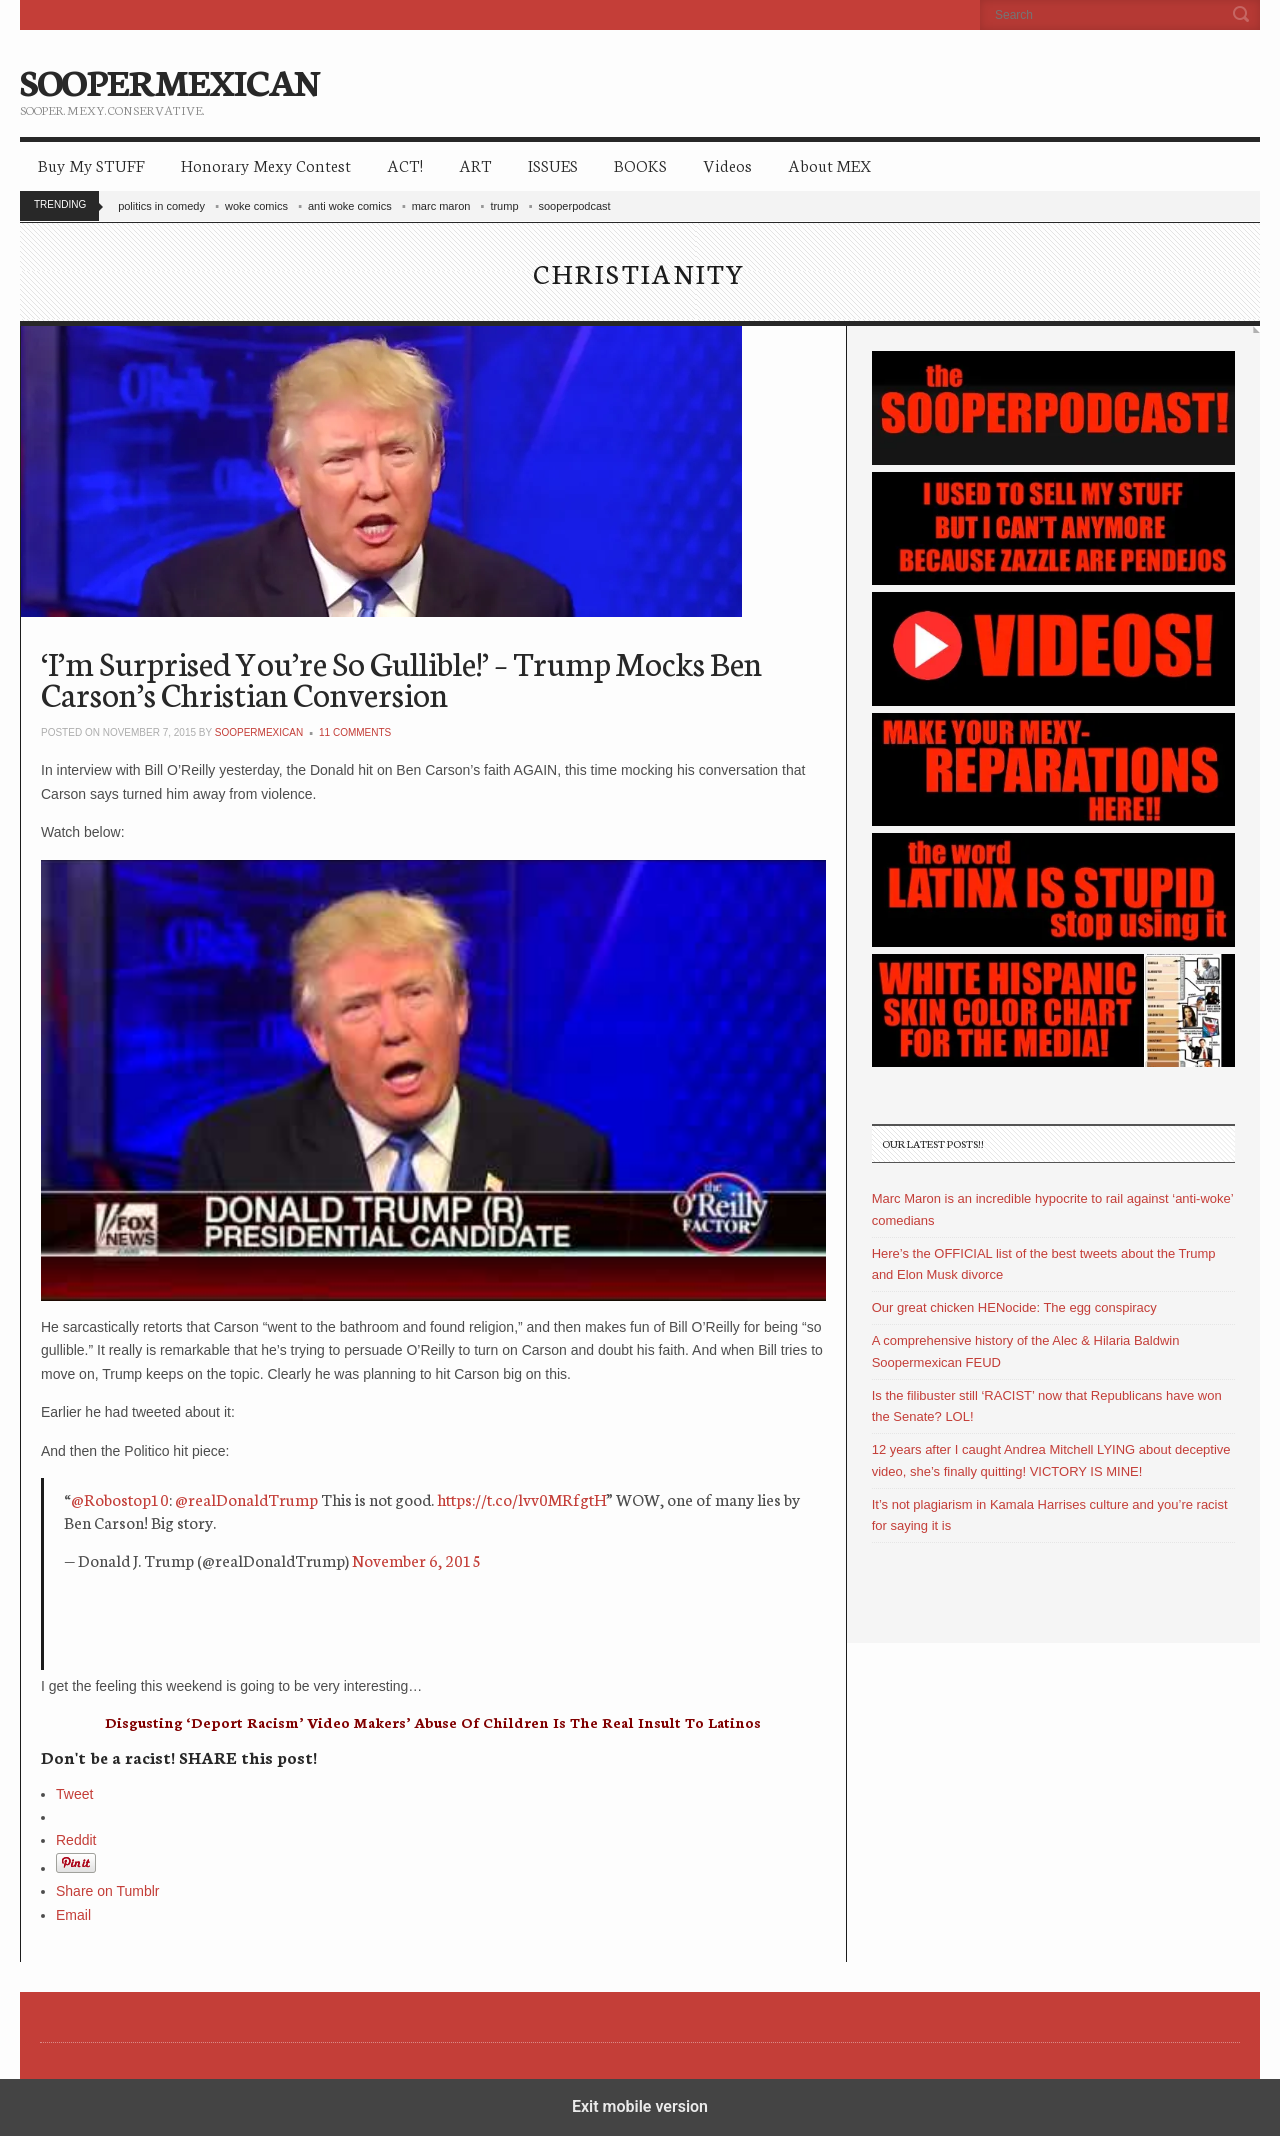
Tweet (74, 1794)
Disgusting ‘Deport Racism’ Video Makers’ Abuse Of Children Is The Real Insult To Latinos (433, 1722)
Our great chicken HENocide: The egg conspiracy (1014, 1307)
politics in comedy (161, 206)
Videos (727, 164)
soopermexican (259, 732)
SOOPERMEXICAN (169, 80)
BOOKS (640, 164)
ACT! (405, 164)
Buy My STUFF (91, 164)
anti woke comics (350, 206)
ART (475, 164)
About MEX (829, 164)
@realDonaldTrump (246, 1498)
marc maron (441, 206)
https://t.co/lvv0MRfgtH (521, 1498)
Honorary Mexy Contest (266, 164)
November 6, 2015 (416, 1559)
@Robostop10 (120, 1498)
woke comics (256, 206)
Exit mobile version (640, 2106)
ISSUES (553, 164)
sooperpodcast (575, 206)
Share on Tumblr (108, 1891)
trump (504, 206)
